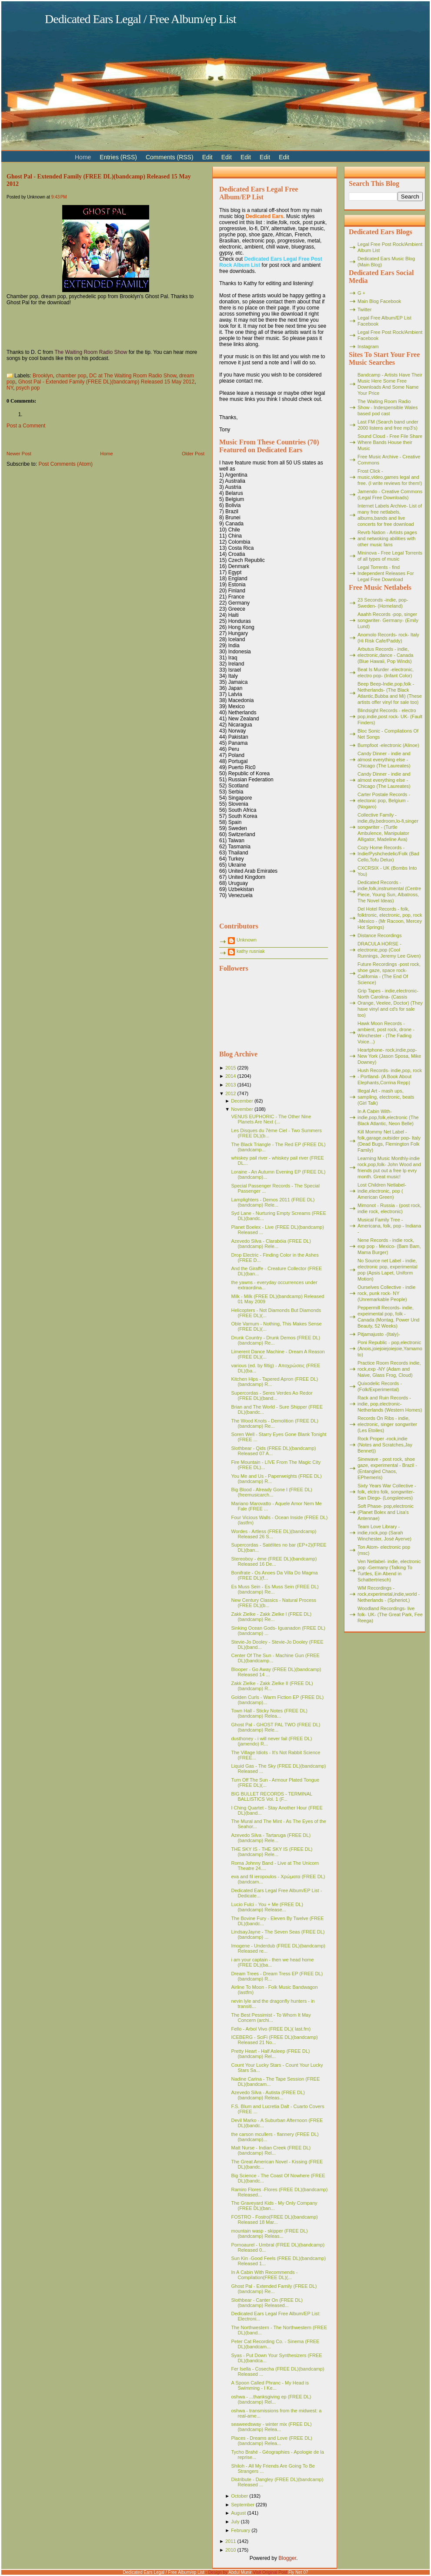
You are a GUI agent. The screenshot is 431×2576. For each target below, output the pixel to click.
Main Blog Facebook (379, 301)
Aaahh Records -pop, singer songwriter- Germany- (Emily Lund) (387, 620)
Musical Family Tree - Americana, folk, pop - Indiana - (389, 1225)
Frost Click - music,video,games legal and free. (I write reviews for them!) (389, 477)
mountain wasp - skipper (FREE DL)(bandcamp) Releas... (269, 2233)
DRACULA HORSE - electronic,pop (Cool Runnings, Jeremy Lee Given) (389, 949)
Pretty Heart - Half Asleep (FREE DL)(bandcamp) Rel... (270, 2053)
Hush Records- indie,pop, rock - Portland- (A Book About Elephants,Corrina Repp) (389, 1076)
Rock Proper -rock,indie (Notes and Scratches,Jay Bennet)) (384, 1444)
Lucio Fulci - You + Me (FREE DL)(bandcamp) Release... (267, 1907)
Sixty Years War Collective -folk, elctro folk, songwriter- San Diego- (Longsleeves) (386, 1491)
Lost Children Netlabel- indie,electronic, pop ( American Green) (381, 1191)
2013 (230, 1084)
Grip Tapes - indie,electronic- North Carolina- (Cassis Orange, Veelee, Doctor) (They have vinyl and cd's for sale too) (390, 1003)
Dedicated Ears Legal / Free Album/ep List (140, 19)
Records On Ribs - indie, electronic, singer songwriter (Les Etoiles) (387, 1424)
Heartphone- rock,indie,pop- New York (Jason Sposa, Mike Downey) (389, 1056)
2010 (230, 2549)
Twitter (364, 309)
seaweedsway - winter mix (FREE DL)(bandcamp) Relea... (271, 2426)
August (238, 2512)
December (242, 1100)
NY (10, 388)
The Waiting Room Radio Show (90, 352)
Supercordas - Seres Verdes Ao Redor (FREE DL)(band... (271, 1395)
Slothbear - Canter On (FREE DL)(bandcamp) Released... (266, 2302)
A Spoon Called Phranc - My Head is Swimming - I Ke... (270, 2385)
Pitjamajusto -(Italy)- (378, 1334)
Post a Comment (26, 426)
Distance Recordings (379, 935)
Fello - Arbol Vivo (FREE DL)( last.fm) (271, 2028)
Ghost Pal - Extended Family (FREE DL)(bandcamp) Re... (274, 2288)
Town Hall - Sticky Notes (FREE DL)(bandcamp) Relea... (269, 1713)
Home (106, 453)
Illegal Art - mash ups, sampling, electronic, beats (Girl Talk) (385, 1097)
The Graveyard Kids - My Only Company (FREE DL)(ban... (274, 2205)
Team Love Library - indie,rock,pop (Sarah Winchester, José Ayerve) (384, 1532)
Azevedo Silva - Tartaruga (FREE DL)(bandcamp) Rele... (271, 1838)
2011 (230, 2541)
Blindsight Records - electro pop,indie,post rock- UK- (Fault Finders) (389, 716)
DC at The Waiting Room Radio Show (132, 376)
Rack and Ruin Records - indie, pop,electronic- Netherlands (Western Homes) (389, 1403)
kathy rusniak (251, 951)
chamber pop (71, 376)
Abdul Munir (239, 2572)
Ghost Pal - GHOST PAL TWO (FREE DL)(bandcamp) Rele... (275, 1727)
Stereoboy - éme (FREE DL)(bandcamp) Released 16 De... (274, 1561)
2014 (230, 1076)
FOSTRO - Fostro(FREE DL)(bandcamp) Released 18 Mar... (274, 2219)
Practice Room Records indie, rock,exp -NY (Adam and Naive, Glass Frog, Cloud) (389, 1369)
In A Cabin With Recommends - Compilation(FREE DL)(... (264, 2275)
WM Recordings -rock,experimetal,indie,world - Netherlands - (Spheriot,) (388, 1594)
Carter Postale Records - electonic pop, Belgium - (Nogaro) (383, 800)
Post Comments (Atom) (65, 464)
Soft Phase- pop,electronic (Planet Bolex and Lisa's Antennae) (385, 1512)
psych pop (28, 388)
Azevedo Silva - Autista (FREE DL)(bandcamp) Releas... (267, 2095)
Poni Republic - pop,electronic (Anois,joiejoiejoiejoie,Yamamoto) (389, 1348)
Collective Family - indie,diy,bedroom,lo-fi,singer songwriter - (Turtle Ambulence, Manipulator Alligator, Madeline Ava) (387, 827)
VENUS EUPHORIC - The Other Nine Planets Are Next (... (271, 1119)
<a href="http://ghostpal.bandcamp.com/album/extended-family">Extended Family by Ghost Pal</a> (93, 327)
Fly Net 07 (298, 2572)
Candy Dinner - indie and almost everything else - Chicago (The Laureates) (384, 759)
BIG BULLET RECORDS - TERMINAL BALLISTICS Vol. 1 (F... (271, 1796)
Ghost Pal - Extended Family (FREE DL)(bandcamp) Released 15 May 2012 (106, 382)
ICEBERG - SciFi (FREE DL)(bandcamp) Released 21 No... (274, 2040)
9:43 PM (59, 197)
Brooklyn (43, 376)
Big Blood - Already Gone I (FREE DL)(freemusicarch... (271, 1492)
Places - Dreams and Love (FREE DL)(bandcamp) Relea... (271, 2440)
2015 (230, 1067)
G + (361, 293)
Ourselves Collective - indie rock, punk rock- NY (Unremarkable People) (386, 1293)
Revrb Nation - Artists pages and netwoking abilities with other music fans (387, 538)
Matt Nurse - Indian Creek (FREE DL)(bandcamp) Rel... (271, 2150)
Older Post (193, 453)
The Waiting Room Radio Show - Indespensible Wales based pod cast (387, 407)
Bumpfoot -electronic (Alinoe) (388, 745)
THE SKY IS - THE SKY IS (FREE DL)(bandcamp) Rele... (271, 1851)
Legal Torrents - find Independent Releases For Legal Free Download (385, 573)
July (235, 2521)
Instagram (368, 346)
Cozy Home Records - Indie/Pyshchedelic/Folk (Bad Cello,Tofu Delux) (388, 853)
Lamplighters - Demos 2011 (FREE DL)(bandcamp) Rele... (272, 1202)
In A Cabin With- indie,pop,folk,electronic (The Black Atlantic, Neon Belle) (388, 1117)
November (242, 1109)
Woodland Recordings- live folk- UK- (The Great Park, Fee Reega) (390, 1614)
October (239, 2496)
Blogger (287, 2558)
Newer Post (19, 453)
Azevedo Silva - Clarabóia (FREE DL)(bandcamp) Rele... (271, 1243)
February (240, 2530)
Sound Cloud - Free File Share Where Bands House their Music (389, 442)
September (242, 2504)
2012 (230, 1093)
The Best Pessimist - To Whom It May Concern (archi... (271, 2017)
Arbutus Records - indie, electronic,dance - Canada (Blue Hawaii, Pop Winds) (385, 655)
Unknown (247, 939)
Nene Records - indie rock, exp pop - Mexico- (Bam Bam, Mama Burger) (389, 1246)
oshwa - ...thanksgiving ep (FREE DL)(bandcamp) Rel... (271, 2399)
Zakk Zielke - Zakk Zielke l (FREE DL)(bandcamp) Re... (271, 1616)
